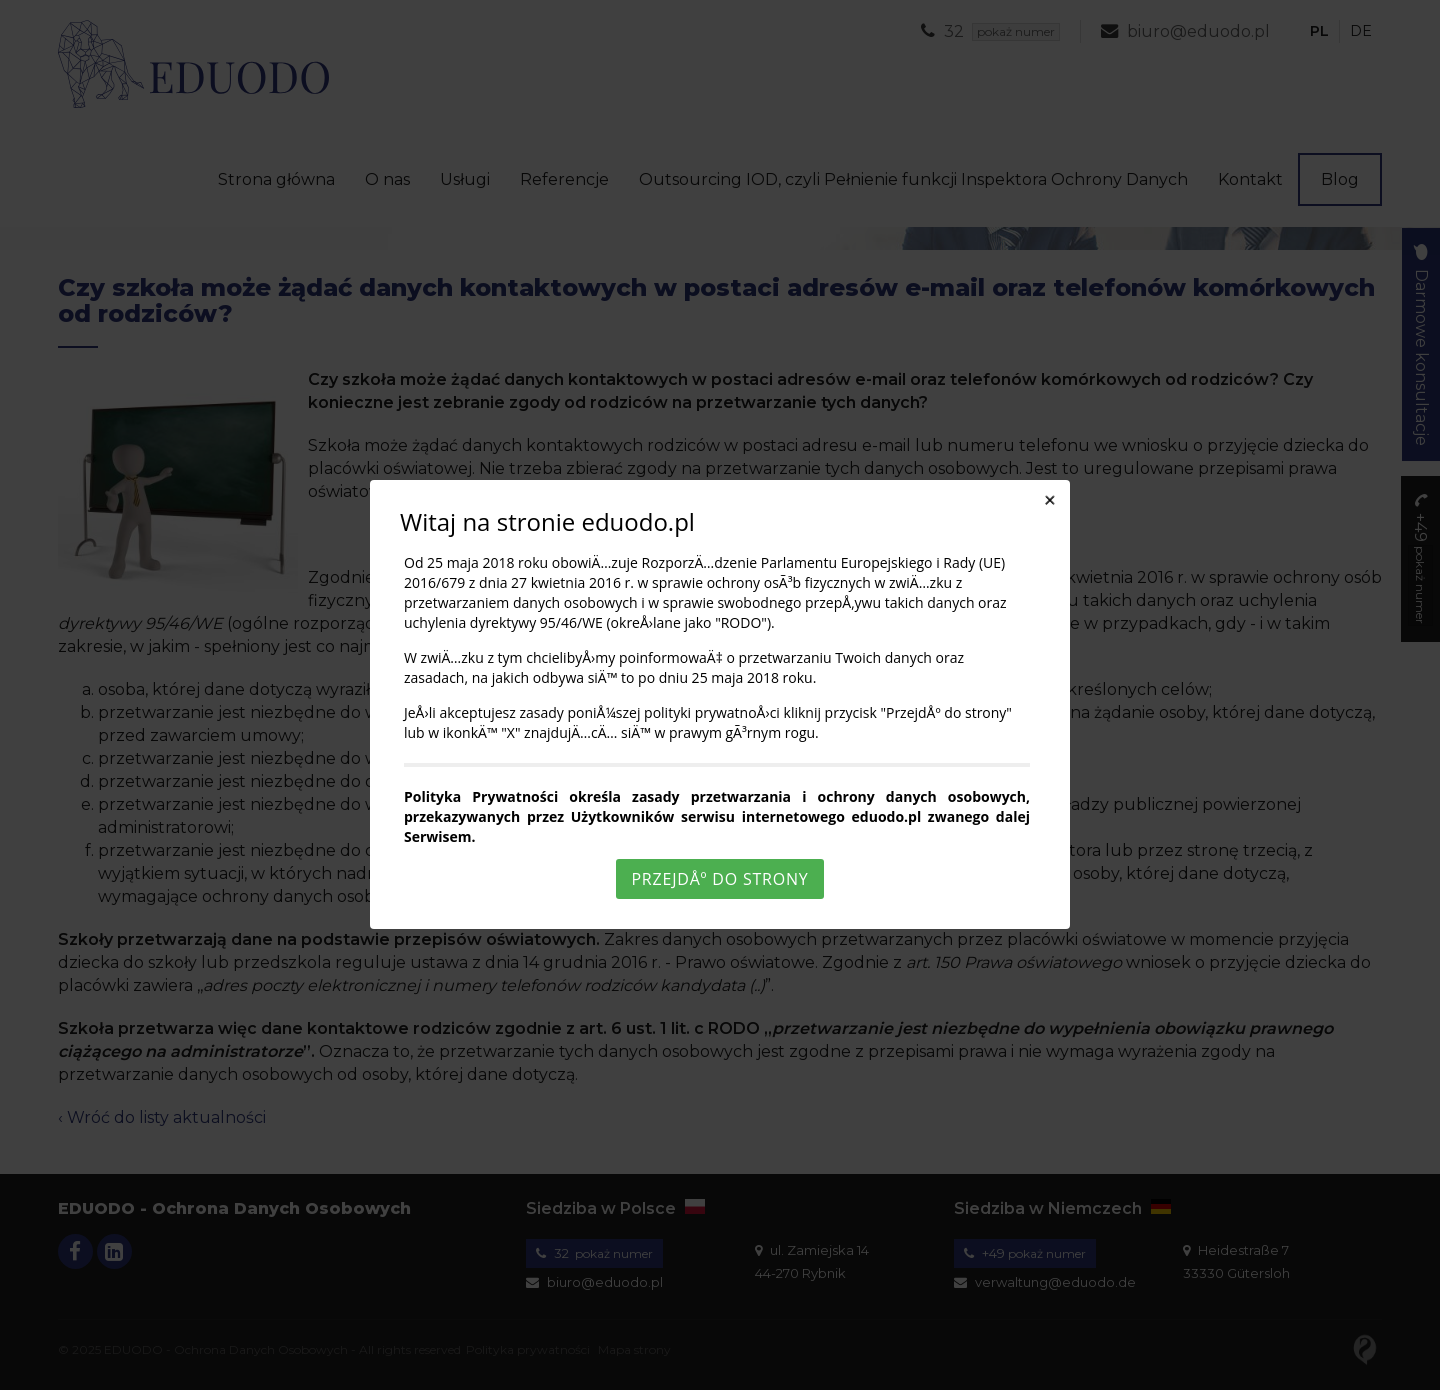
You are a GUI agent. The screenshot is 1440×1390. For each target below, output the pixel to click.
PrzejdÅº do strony (719, 879)
